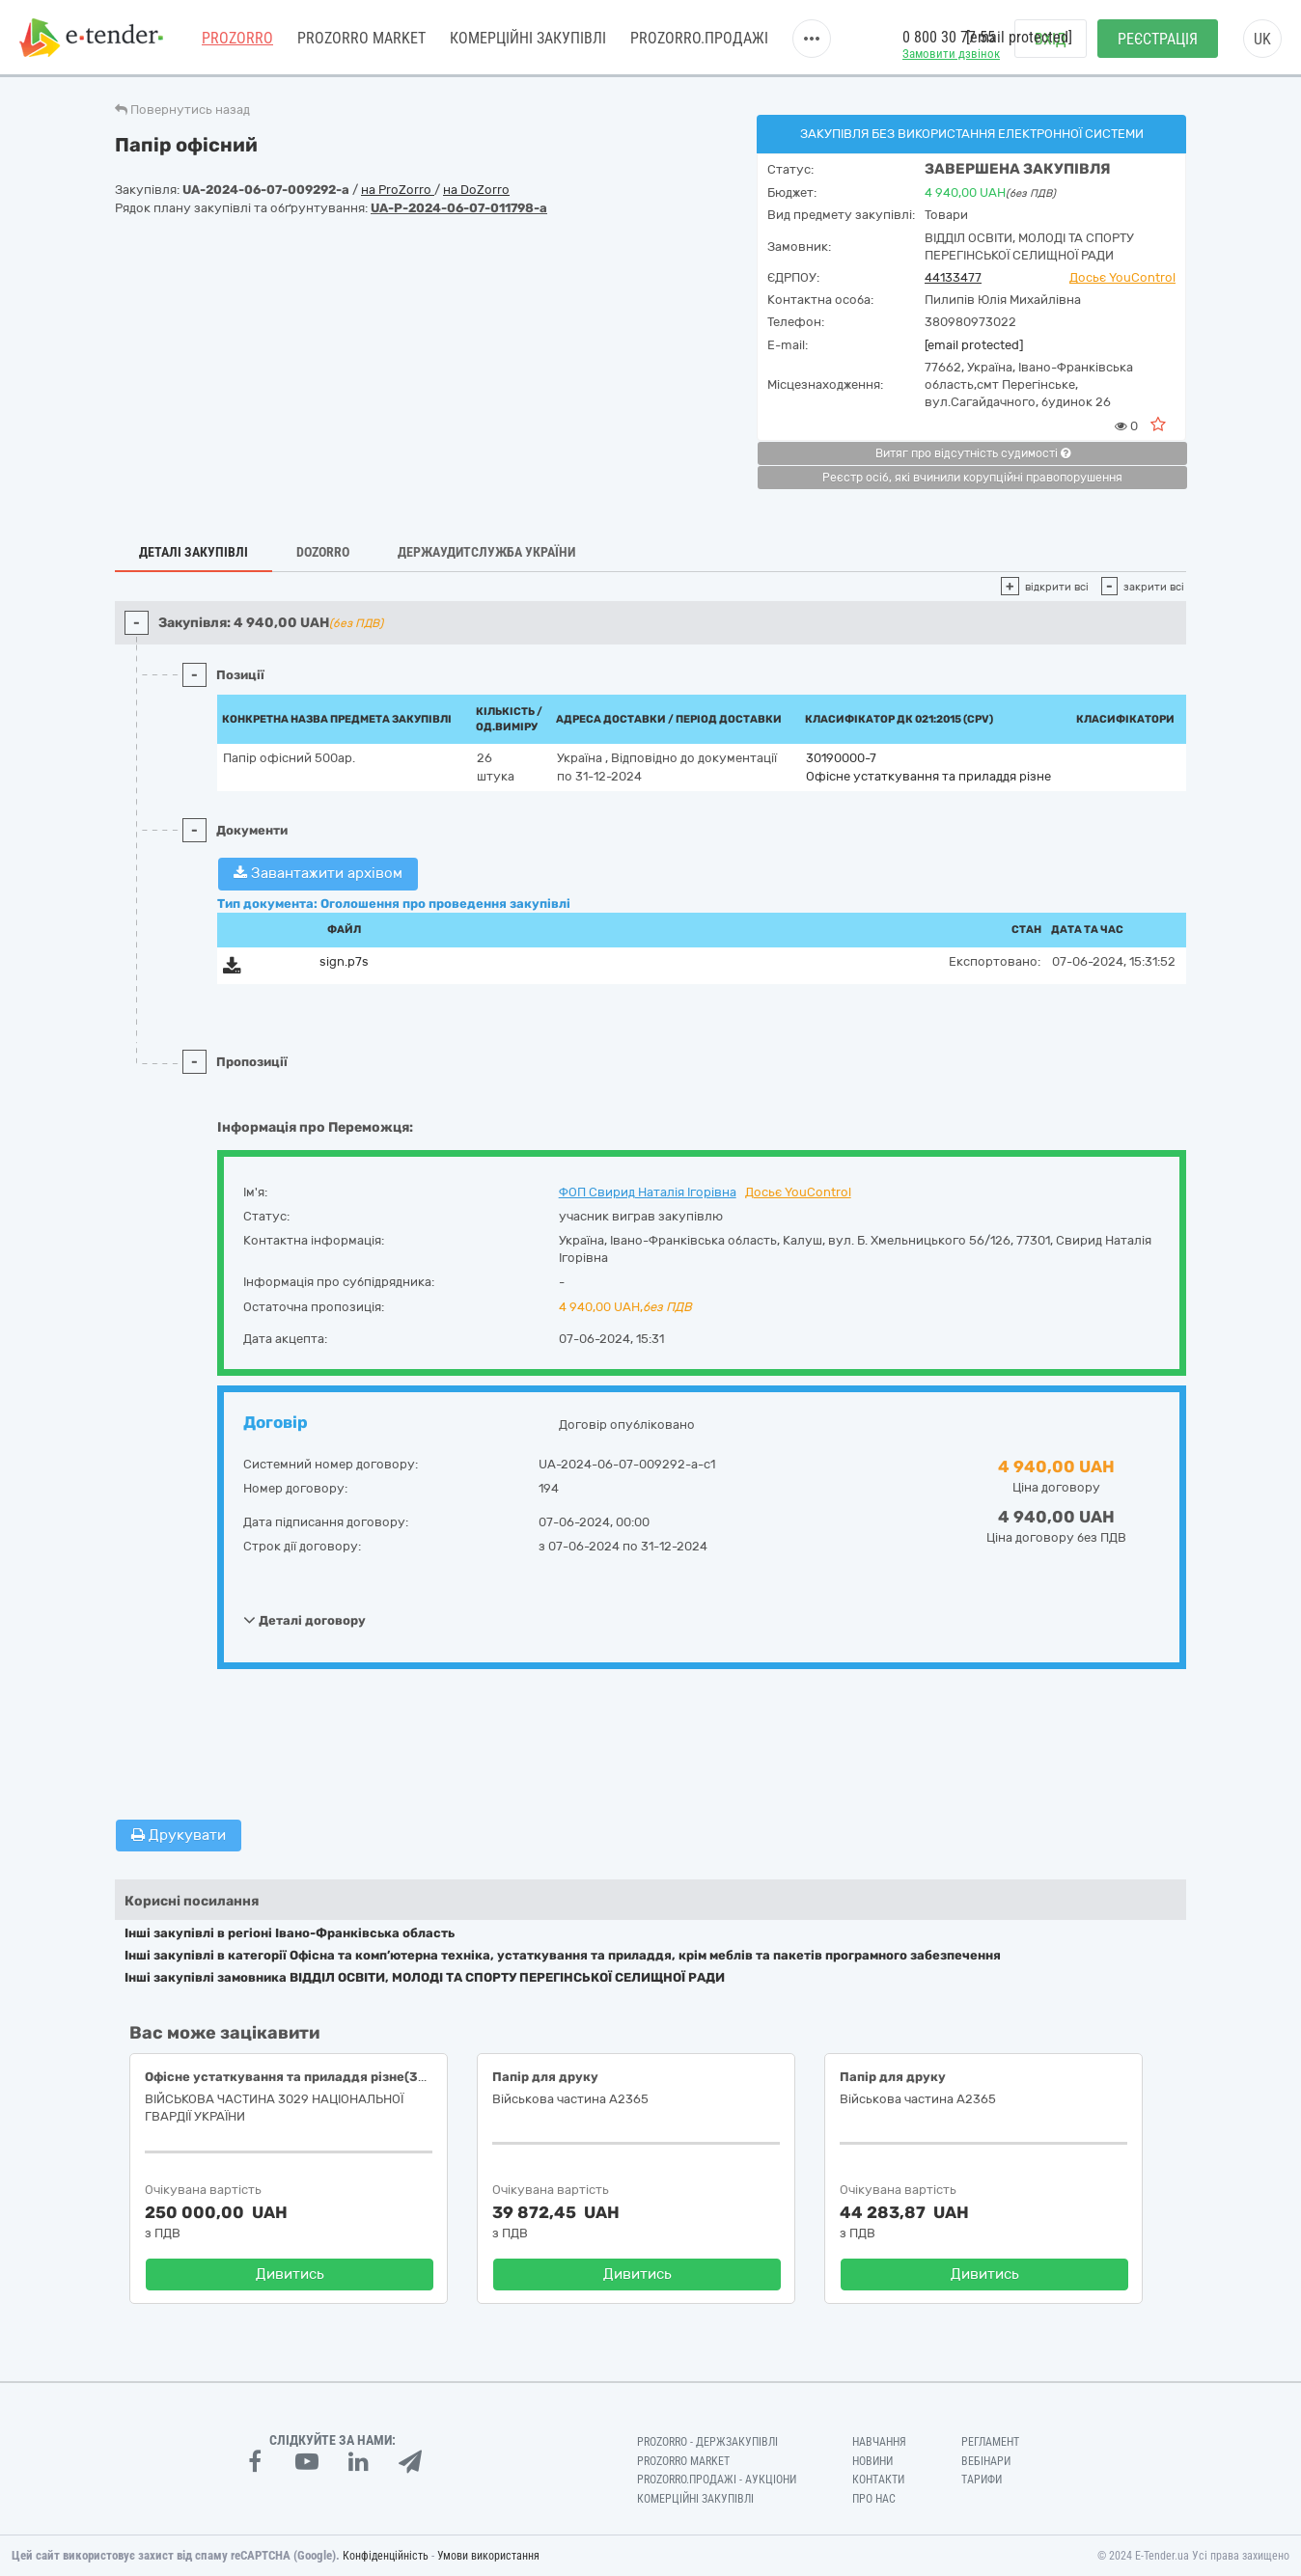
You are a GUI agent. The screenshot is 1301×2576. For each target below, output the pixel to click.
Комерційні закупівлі (528, 38)
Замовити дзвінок (951, 53)
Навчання (879, 2442)
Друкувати (178, 1835)
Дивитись (290, 2274)
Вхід (1050, 39)
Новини (872, 2461)
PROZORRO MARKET (361, 38)
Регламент (990, 2442)
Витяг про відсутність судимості (972, 453)
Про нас (874, 2499)
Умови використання (488, 2555)
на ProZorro (397, 189)
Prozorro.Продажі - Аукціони (716, 2479)
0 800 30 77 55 (948, 37)
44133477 (953, 277)
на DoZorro (476, 189)
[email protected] (974, 345)
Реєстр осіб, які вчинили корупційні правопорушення (972, 477)
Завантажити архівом (318, 873)
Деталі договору (304, 1620)
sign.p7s (344, 961)
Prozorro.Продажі (699, 38)
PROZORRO (237, 38)
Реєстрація (1158, 39)
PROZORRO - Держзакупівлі (707, 2442)
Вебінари (985, 2461)
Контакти (878, 2479)
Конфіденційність (386, 2555)
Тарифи (981, 2479)
